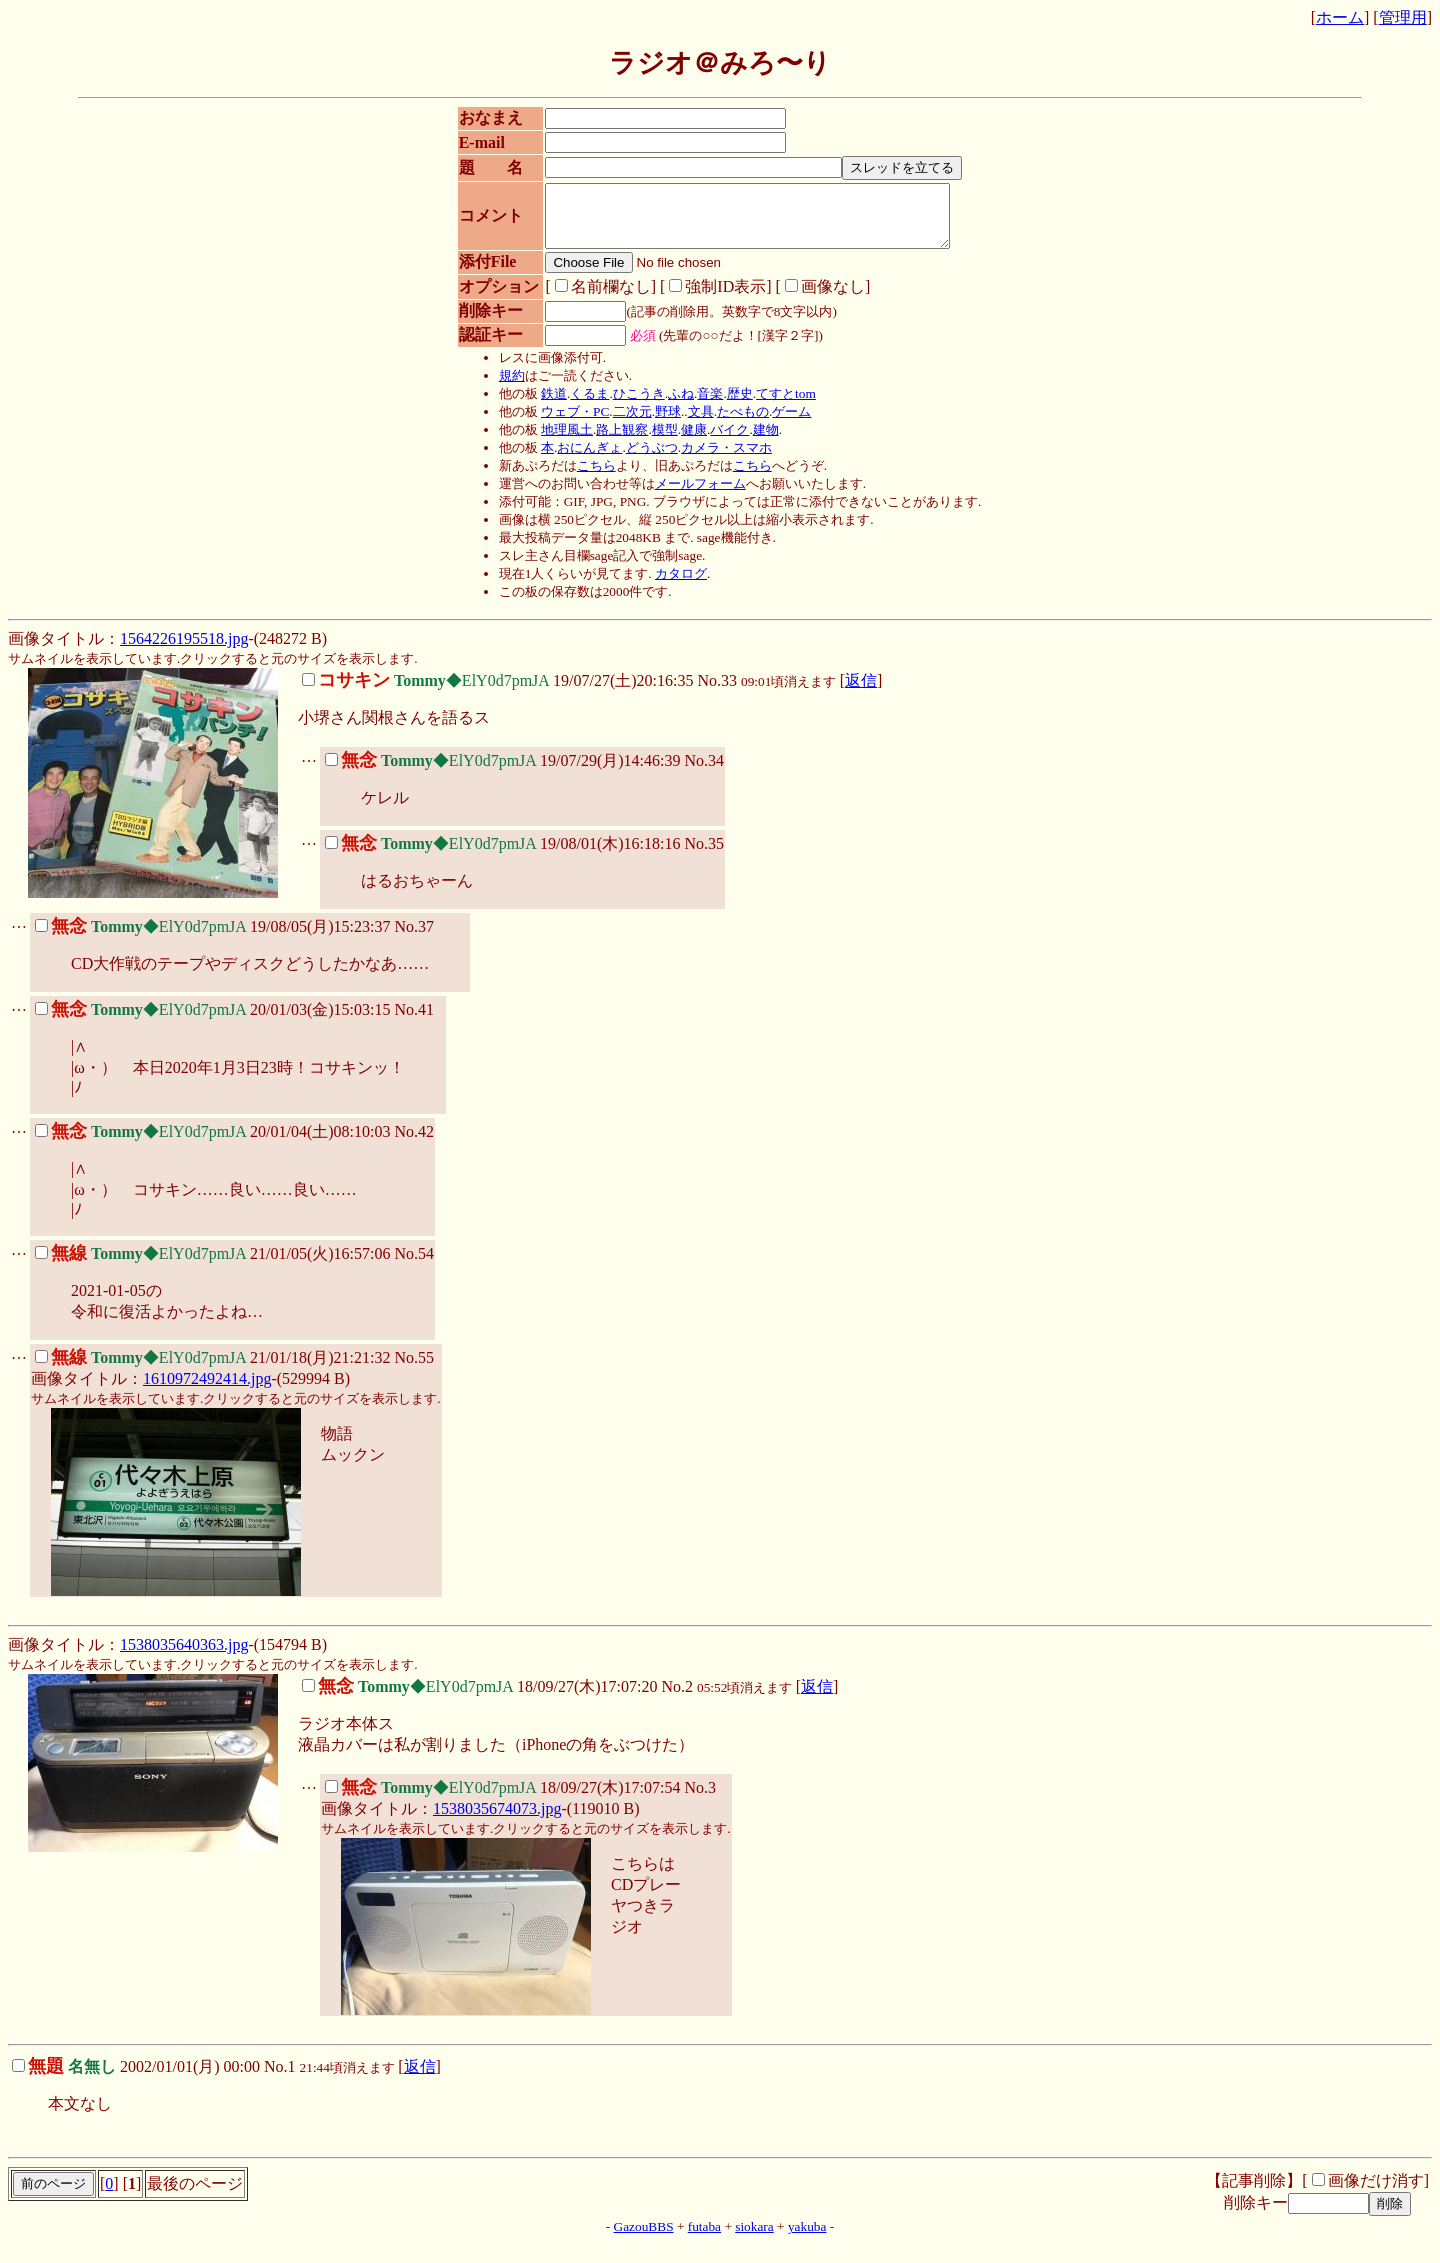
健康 (687, 441)
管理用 (1403, 17)
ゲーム (785, 423)
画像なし (815, 298)
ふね (674, 405)
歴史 (733, 405)
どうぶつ (645, 459)
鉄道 (547, 405)
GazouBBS (644, 2238)
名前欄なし (592, 298)
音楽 (704, 405)
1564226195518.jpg (184, 650)
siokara (754, 2238)
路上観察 (616, 441)
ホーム (1340, 17)
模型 (658, 441)
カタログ (674, 585)
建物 (759, 441)
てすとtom (779, 405)
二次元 (625, 423)
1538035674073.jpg (497, 1820)
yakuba (807, 2238)
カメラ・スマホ (719, 459)
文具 (694, 423)
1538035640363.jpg (184, 1656)
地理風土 (560, 441)
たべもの (736, 423)
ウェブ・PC (568, 423)
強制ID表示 (707, 298)
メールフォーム (693, 495)
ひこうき (632, 405)
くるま (583, 405)
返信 (861, 692)
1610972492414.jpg (207, 1390)
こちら (589, 477)
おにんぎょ (583, 459)
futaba (704, 2238)
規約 (505, 387)
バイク (723, 441)
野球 (661, 423)
